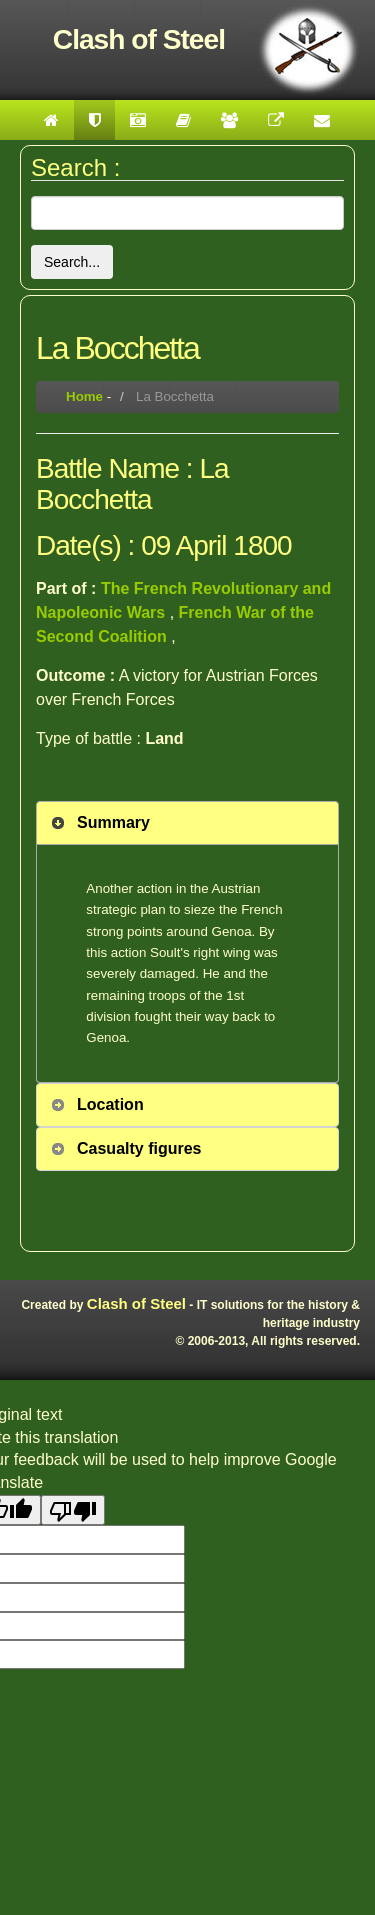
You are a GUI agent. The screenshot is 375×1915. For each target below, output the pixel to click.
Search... (72, 262)
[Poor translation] (73, 1510)
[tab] (187, 823)
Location (110, 1104)
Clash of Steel (136, 1303)
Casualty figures (139, 1148)
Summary (113, 822)
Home (84, 396)
